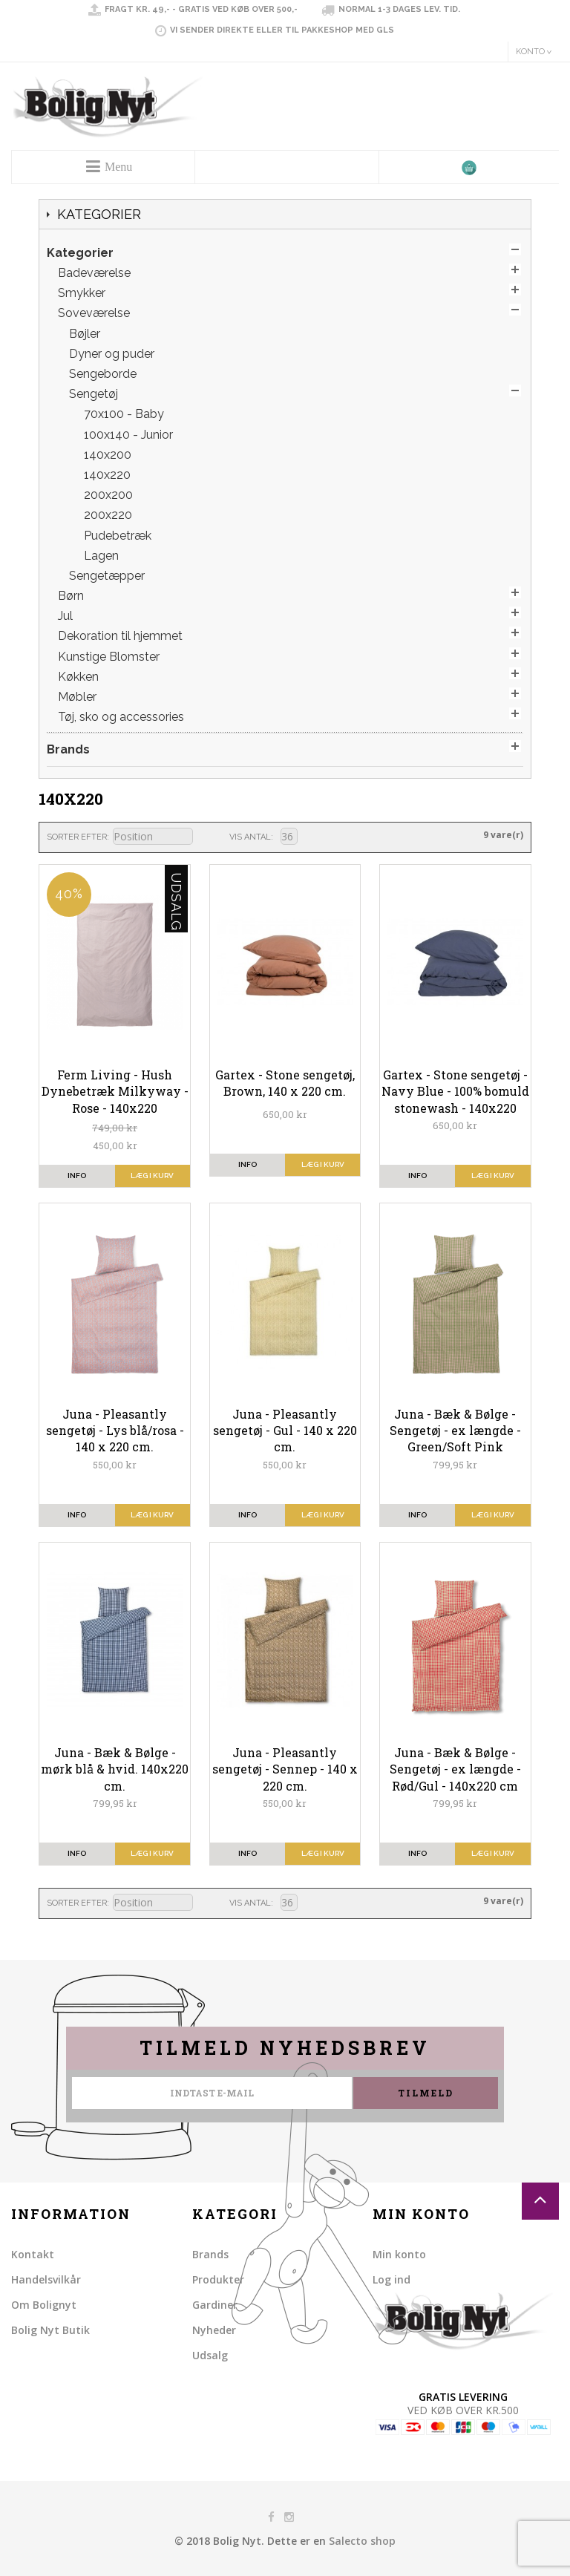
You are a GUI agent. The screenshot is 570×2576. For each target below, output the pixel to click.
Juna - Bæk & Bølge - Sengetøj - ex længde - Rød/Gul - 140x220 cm (455, 1769)
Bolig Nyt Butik (50, 2330)
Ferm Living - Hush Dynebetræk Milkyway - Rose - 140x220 (115, 1091)
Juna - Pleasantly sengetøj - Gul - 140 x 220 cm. (285, 1430)
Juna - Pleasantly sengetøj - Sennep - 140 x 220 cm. (285, 1769)
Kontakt (32, 2254)
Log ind (391, 2279)
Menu (118, 166)
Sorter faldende (202, 837)
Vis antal (250, 837)
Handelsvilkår (46, 2279)
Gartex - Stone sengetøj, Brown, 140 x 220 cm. (285, 1083)
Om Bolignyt (43, 2305)
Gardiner (215, 2305)
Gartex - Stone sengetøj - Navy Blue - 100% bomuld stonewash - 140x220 (455, 1091)
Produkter (218, 2279)
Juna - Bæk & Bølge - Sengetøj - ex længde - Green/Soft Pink (455, 1430)
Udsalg (210, 2355)
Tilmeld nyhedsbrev (285, 2048)
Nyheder (214, 2330)
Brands (210, 2254)
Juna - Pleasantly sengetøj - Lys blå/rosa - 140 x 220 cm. (115, 1430)
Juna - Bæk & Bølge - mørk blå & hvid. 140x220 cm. (115, 1769)
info (77, 1175)
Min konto (399, 2254)
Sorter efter (77, 837)
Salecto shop (362, 2541)
